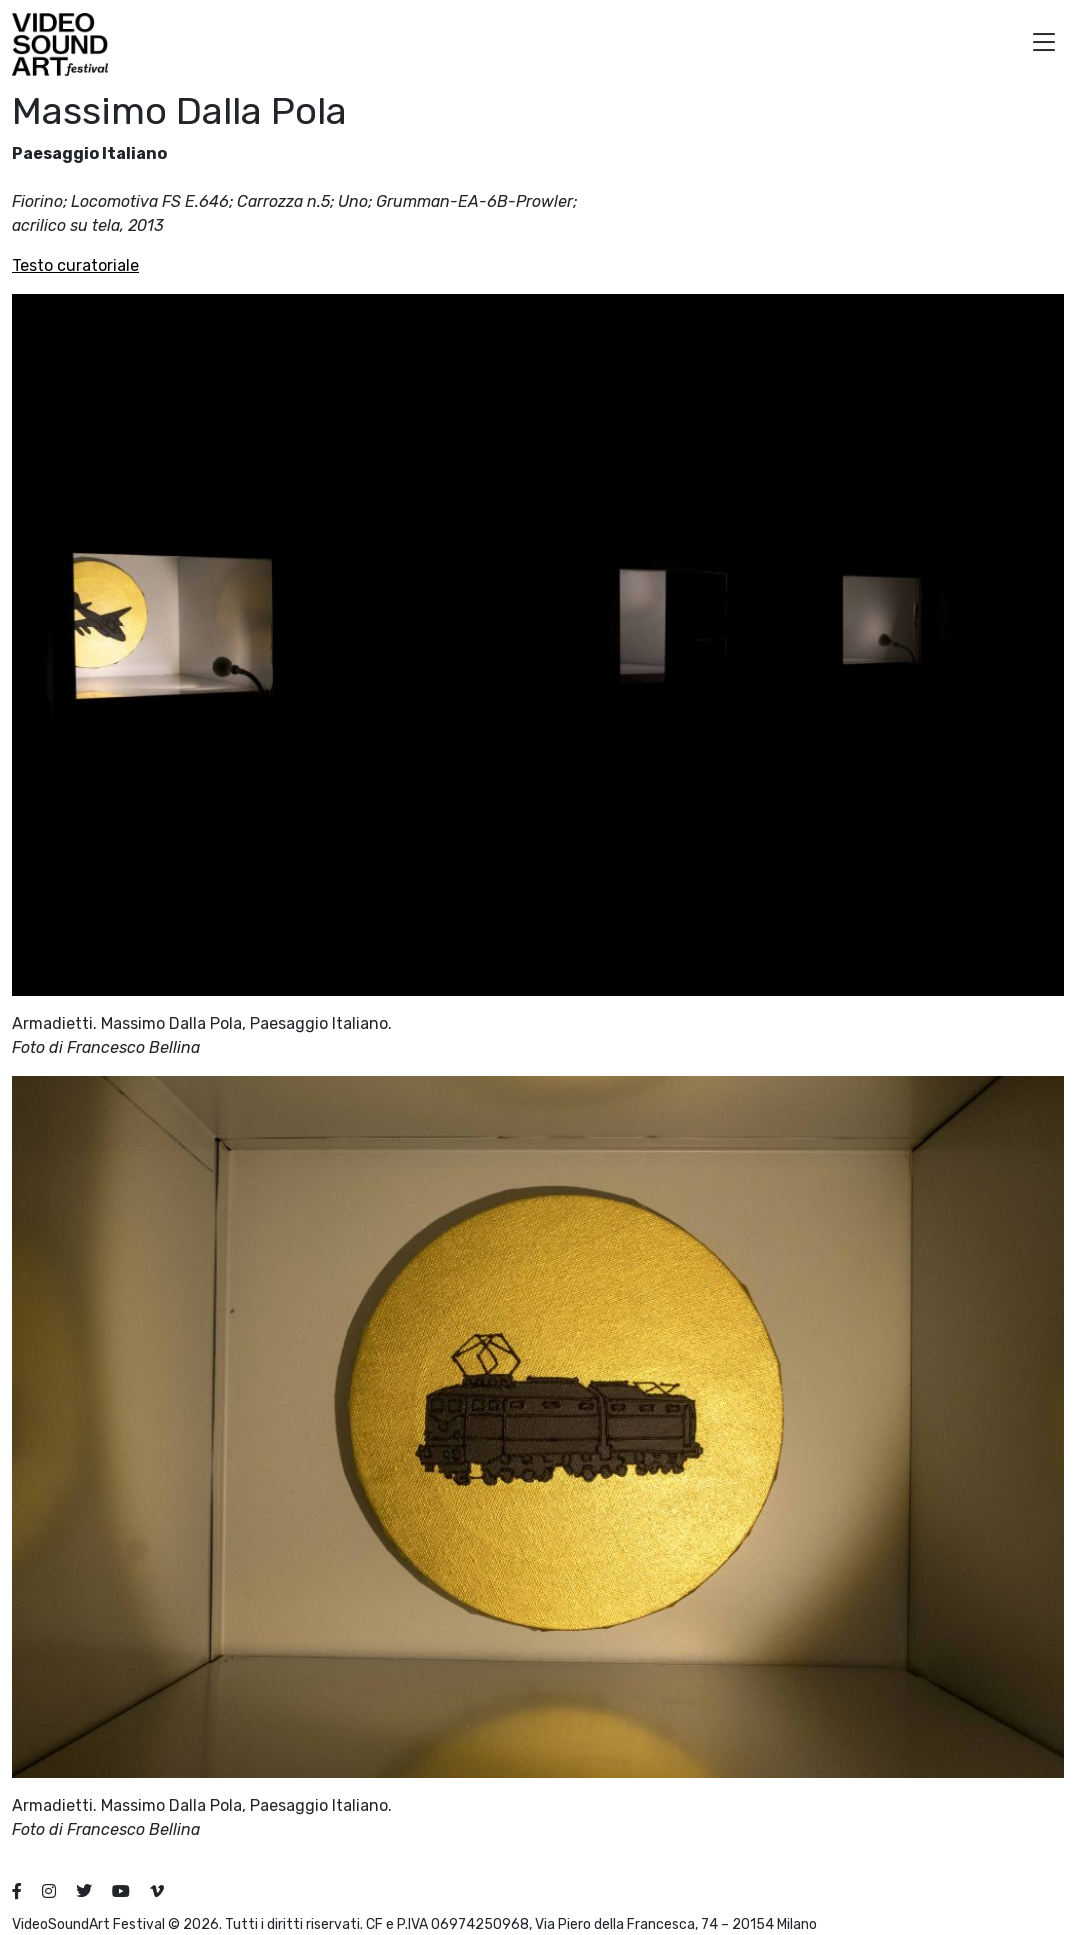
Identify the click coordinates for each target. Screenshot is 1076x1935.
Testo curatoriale (75, 265)
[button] (1044, 44)
